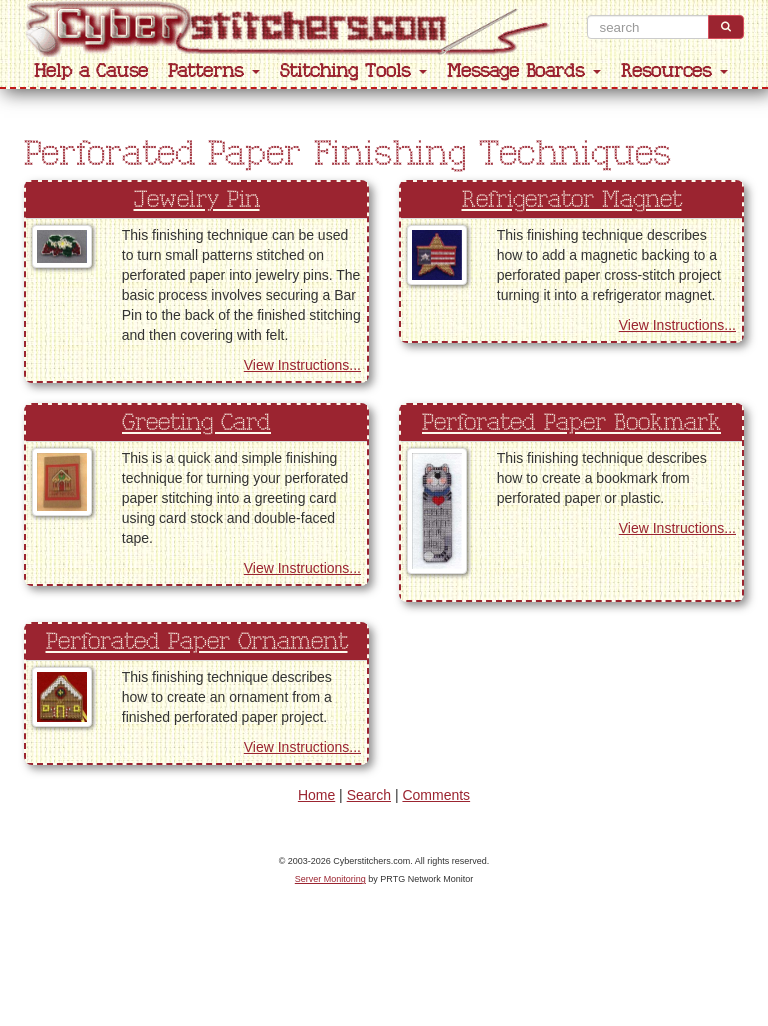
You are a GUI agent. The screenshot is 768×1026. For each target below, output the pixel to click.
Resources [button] (674, 71)
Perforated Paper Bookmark (571, 423)
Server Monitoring (330, 879)
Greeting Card (196, 423)
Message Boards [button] (524, 71)
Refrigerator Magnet (572, 200)
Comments (436, 795)
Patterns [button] (214, 71)
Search (369, 795)
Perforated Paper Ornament (197, 642)
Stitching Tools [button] (353, 71)
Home (316, 795)
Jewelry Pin (197, 200)
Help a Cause (91, 71)
